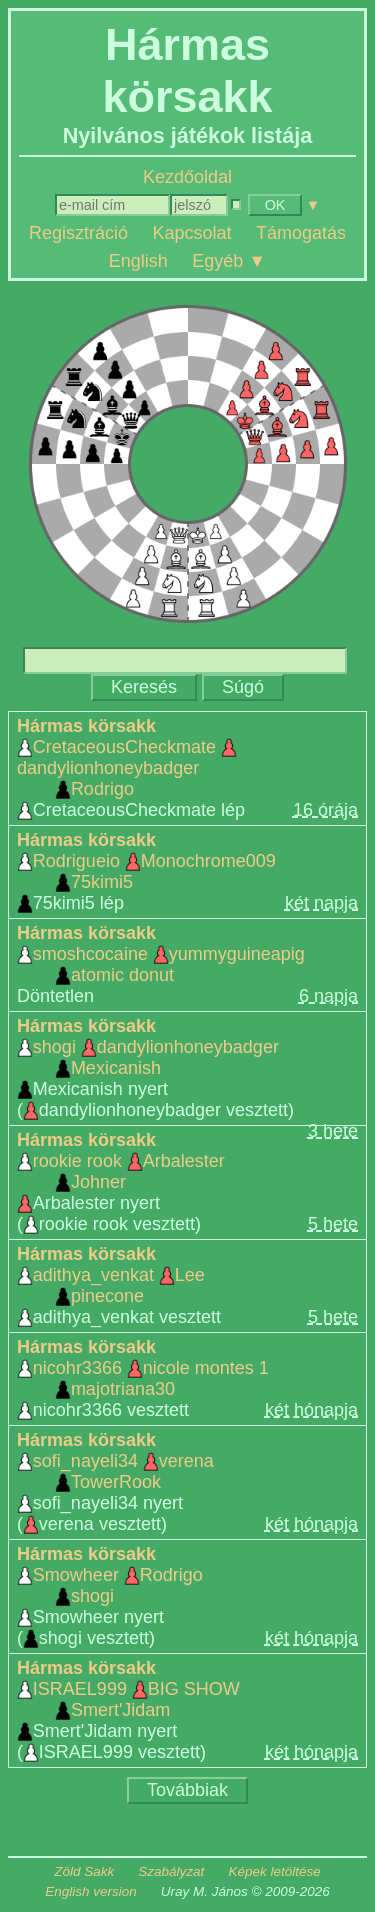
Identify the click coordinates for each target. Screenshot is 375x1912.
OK (275, 205)
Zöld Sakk (84, 1871)
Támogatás (301, 233)
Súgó (243, 687)
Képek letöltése (274, 1871)
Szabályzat (171, 1871)
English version (91, 1891)
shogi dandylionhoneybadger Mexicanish (148, 1057)
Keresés (144, 687)
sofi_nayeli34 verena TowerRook (115, 1471)
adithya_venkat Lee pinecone (111, 1285)
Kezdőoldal (187, 177)
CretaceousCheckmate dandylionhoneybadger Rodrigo (127, 768)
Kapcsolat (191, 233)
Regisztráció (78, 233)
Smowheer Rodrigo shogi (110, 1585)
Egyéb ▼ (229, 260)
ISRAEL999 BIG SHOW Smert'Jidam (128, 1699)
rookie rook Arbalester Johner (121, 1171)
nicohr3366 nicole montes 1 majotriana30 (143, 1378)
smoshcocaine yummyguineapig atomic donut (161, 964)
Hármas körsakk (86, 726)
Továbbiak (187, 1790)
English (138, 260)
